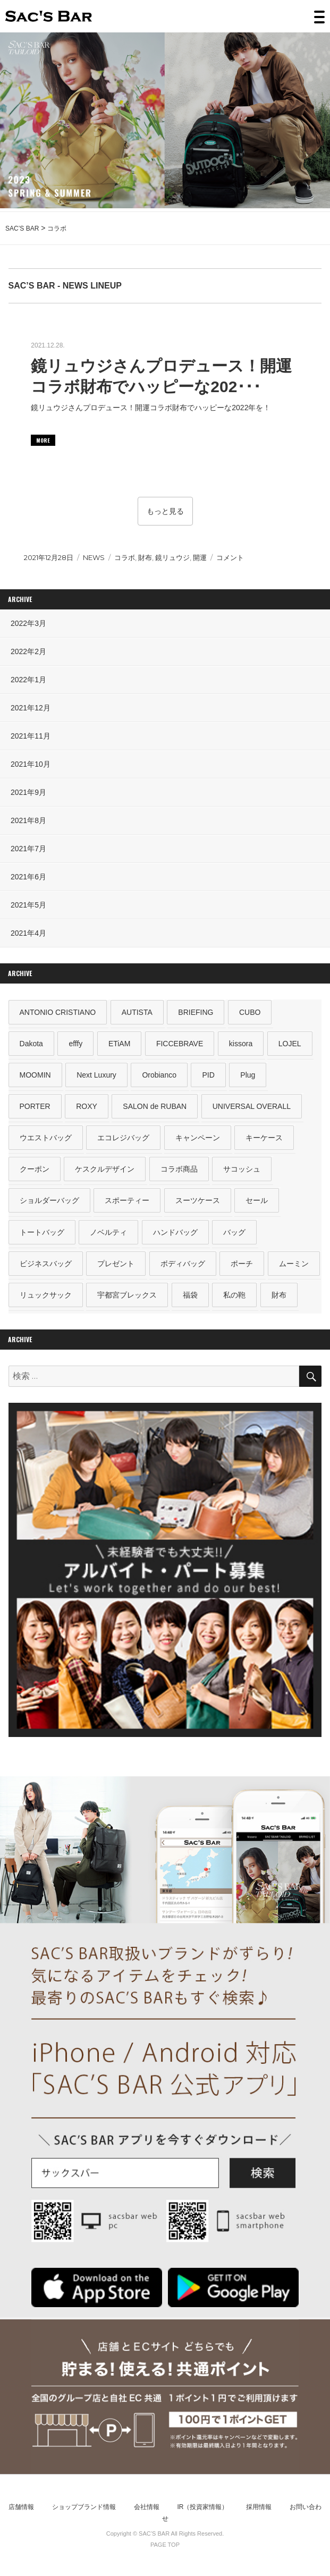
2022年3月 (28, 623)
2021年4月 (28, 933)
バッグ (234, 1232)
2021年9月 (28, 792)
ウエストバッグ (46, 1137)
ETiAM (119, 1043)
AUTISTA (137, 1012)
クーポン (34, 1169)
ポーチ (242, 1263)
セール (257, 1200)
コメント (230, 557)
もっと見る (165, 511)
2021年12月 (30, 708)
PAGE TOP (165, 2544)
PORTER (35, 1106)
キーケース (264, 1137)
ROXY (86, 1106)
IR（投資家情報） (202, 2507)
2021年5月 (28, 905)
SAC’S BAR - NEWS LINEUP (65, 285)
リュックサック (46, 1295)
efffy (75, 1043)
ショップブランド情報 (84, 2507)
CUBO (249, 1012)
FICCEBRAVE (179, 1043)
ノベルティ (108, 1232)
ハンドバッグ (175, 1232)
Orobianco (159, 1075)
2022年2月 (28, 651)
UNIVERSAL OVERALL (252, 1106)
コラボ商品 (179, 1169)
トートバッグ (42, 1232)
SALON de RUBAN (155, 1106)
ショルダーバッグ (49, 1200)
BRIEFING (195, 1012)
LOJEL (289, 1043)
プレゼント (115, 1263)
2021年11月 (30, 736)
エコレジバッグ (123, 1137)
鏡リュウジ (172, 557)
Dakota (31, 1043)
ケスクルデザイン (104, 1169)
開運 (200, 557)
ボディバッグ (182, 1263)
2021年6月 (28, 876)
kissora (240, 1043)
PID (208, 1075)
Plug (247, 1075)
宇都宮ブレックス (127, 1295)
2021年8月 (28, 820)
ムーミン (294, 1263)
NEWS (94, 557)
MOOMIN (35, 1075)
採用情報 (259, 2507)
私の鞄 (234, 1295)
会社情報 (146, 2507)
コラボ (124, 557)
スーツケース (197, 1200)
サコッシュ (241, 1169)
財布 (145, 557)
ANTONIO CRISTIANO (58, 1012)
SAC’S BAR (48, 16)
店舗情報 (21, 2507)
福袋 (190, 1295)
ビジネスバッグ (46, 1263)
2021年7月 (28, 848)
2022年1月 (28, 679)
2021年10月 (30, 764)
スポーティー (127, 1200)
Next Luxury (96, 1075)
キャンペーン (197, 1137)
